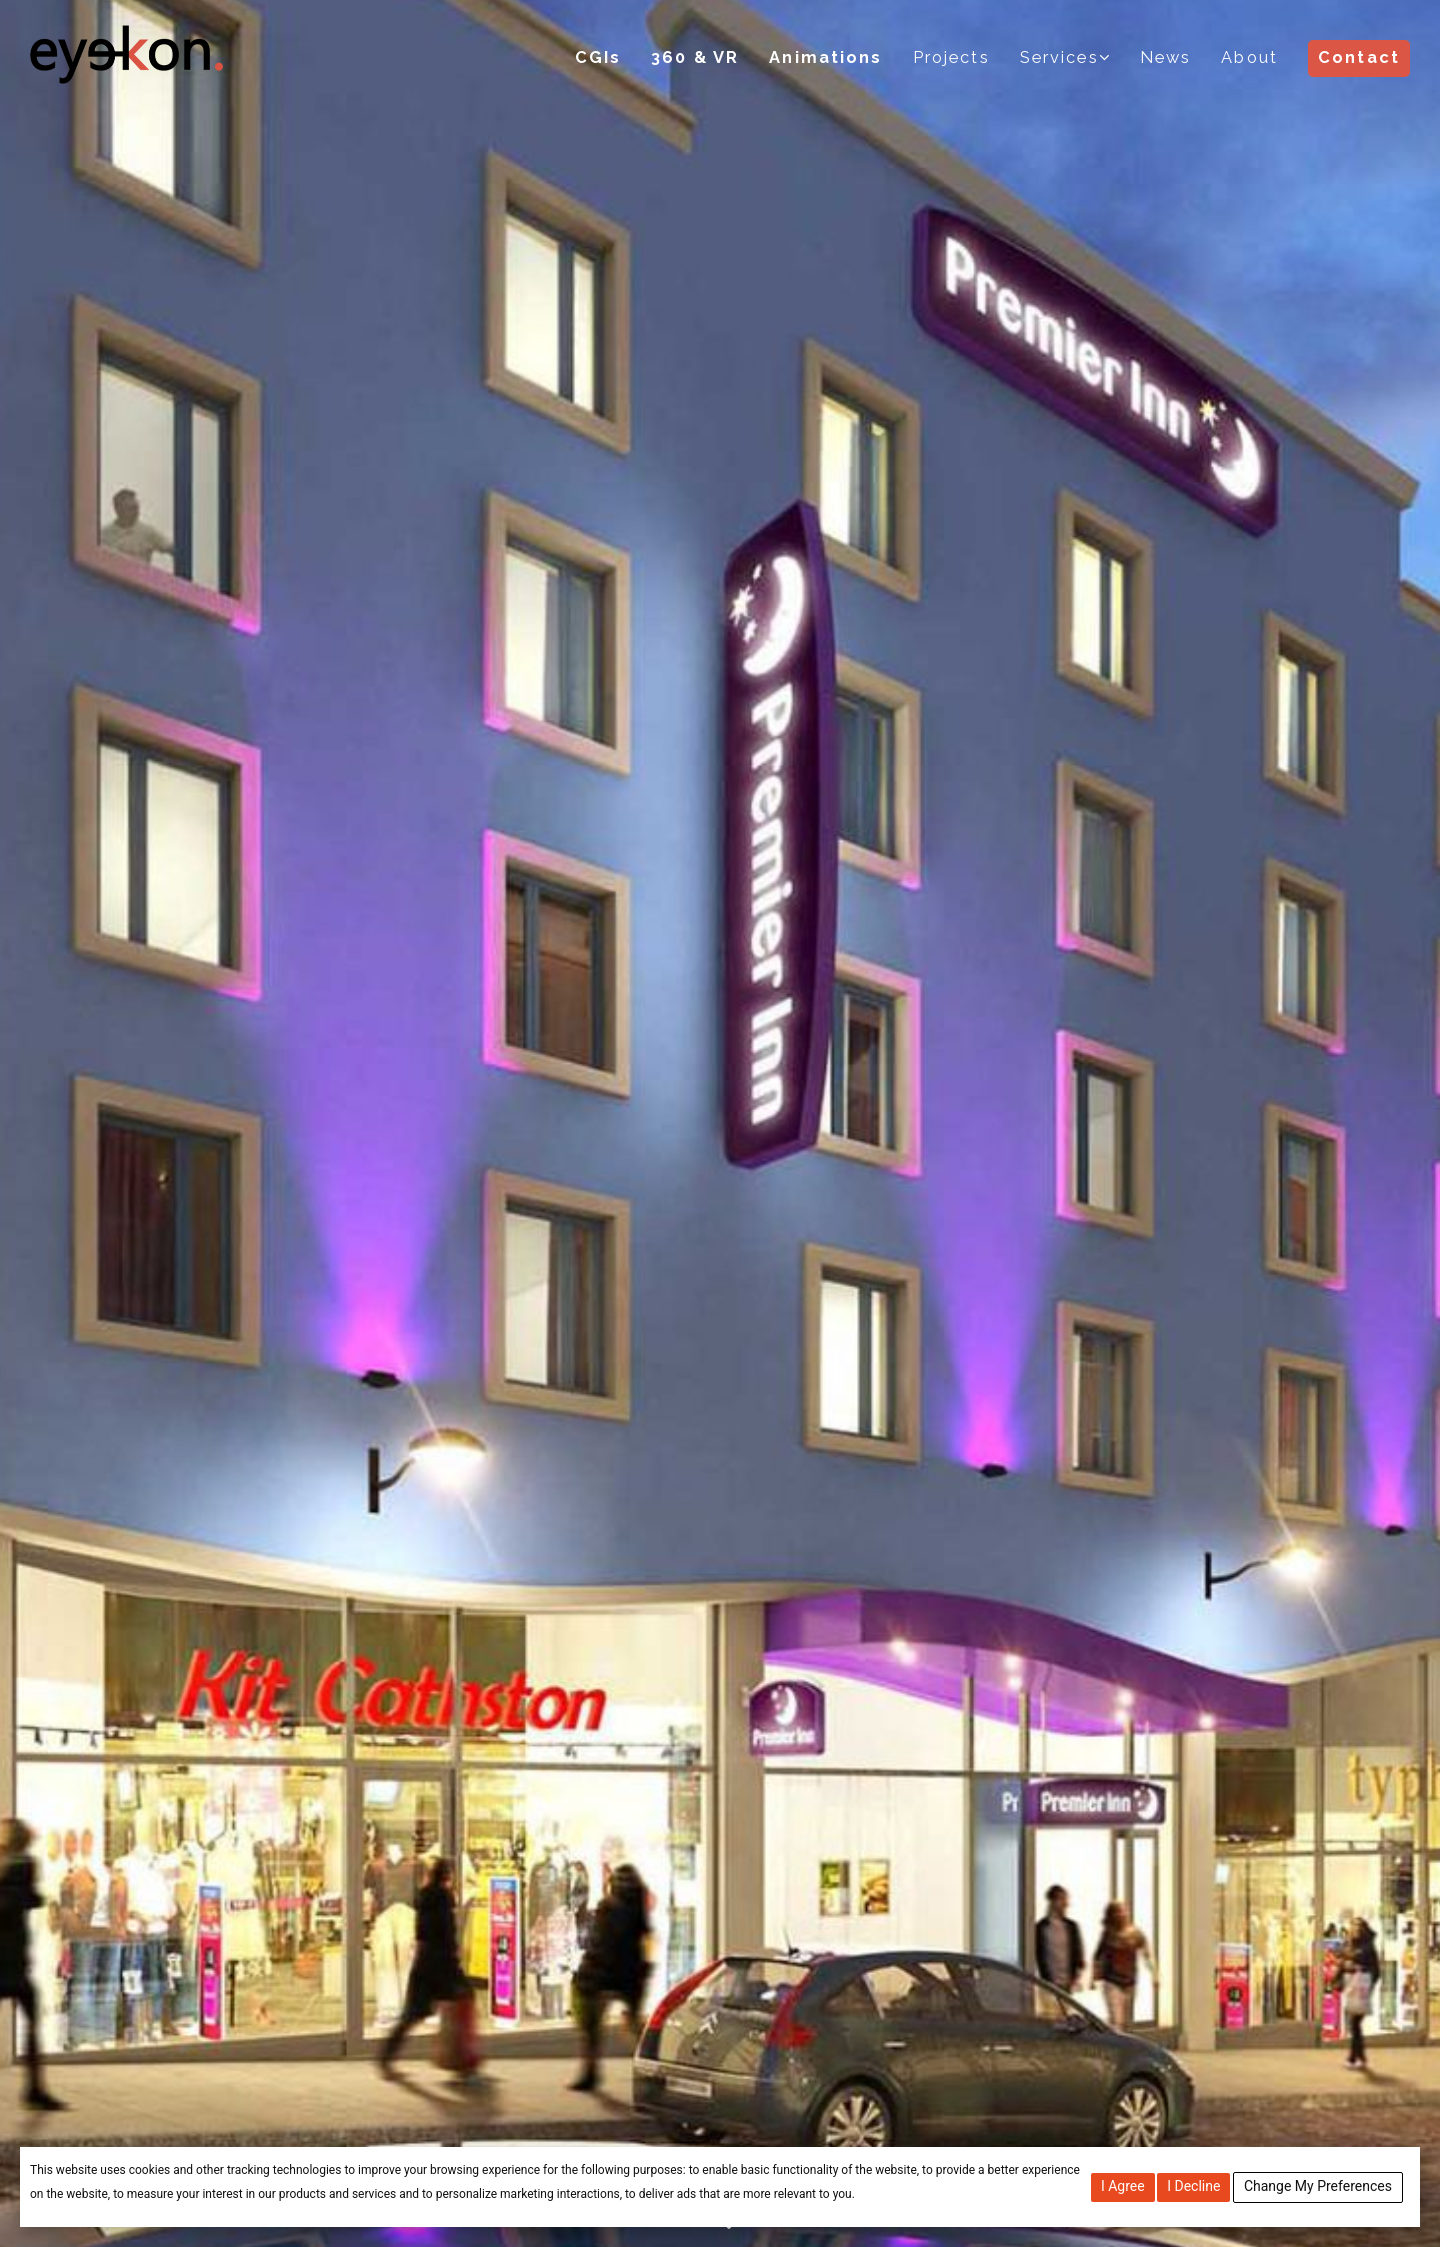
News (1165, 57)
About (1250, 57)
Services (1060, 57)
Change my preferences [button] (1318, 2186)
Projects (953, 57)
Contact (1359, 57)
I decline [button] (1193, 2186)
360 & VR (698, 57)
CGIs (601, 57)
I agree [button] (1123, 2186)
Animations (828, 57)
